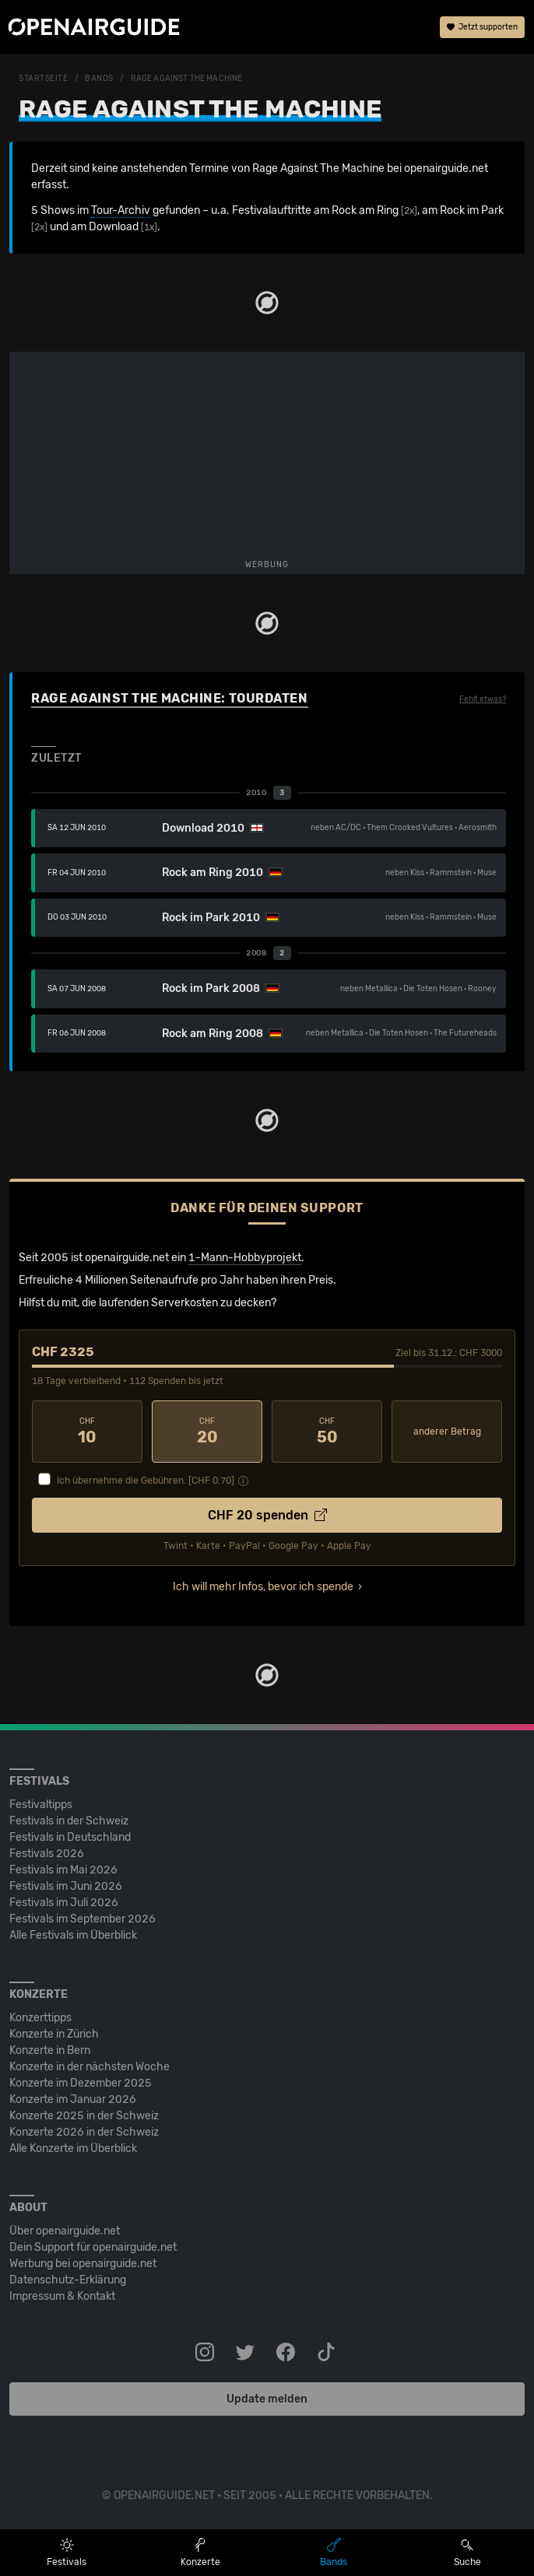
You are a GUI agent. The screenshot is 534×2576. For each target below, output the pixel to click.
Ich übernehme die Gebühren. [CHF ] (145, 1481)
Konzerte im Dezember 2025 (80, 2083)
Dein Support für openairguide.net (93, 2247)
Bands (99, 78)
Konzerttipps (40, 2017)
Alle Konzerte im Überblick (73, 2148)
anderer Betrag (447, 1431)
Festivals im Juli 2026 (63, 1902)
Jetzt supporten (482, 27)
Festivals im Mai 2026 (63, 1870)
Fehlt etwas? (482, 699)
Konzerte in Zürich (54, 2034)
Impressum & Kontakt (62, 2296)
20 (207, 1431)
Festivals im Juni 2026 (65, 1886)
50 (326, 1431)
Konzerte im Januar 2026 (72, 2099)
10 (87, 1431)
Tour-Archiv (120, 210)
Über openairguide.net (64, 2231)
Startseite (44, 78)
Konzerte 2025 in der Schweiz (84, 2115)
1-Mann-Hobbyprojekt (244, 1257)
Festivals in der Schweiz (68, 1821)
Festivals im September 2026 (82, 1919)
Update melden (267, 2399)
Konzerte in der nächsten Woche (89, 2066)
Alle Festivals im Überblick (73, 1935)
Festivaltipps (40, 1804)
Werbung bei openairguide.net (82, 2263)
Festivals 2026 (46, 1853)
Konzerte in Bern (49, 2050)
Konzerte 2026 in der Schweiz (84, 2132)
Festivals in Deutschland (70, 1837)
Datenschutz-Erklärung (67, 2280)
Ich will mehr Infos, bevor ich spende (263, 1586)
